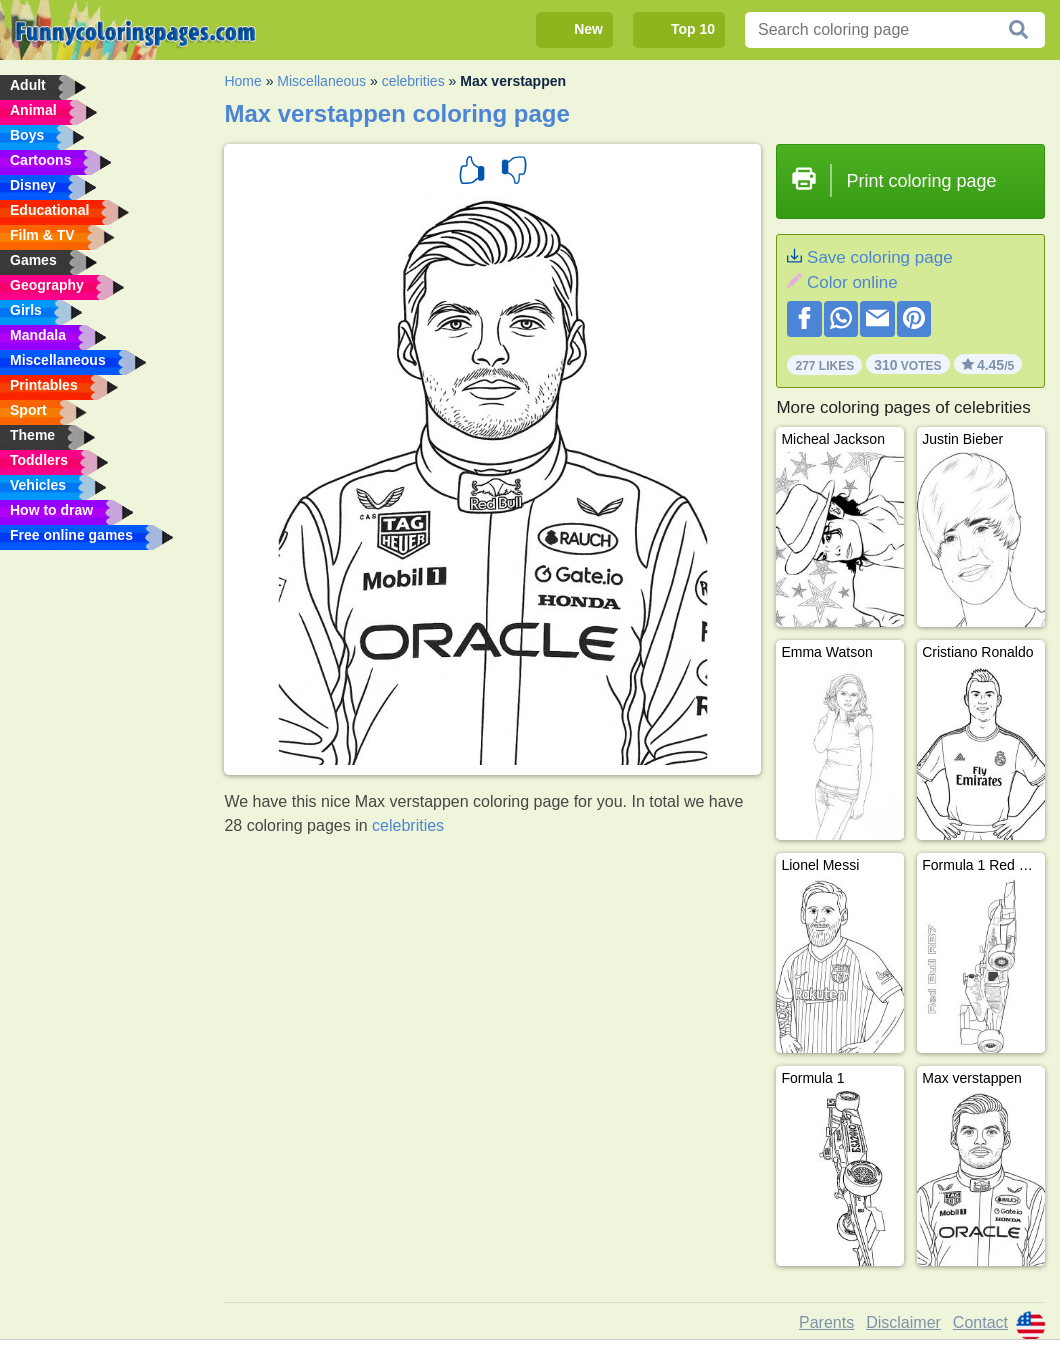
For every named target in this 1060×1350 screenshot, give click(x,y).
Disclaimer (903, 1322)
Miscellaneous (321, 81)
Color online (852, 282)
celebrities (413, 81)
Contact (980, 1322)
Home (242, 81)
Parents (826, 1322)
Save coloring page (880, 257)
